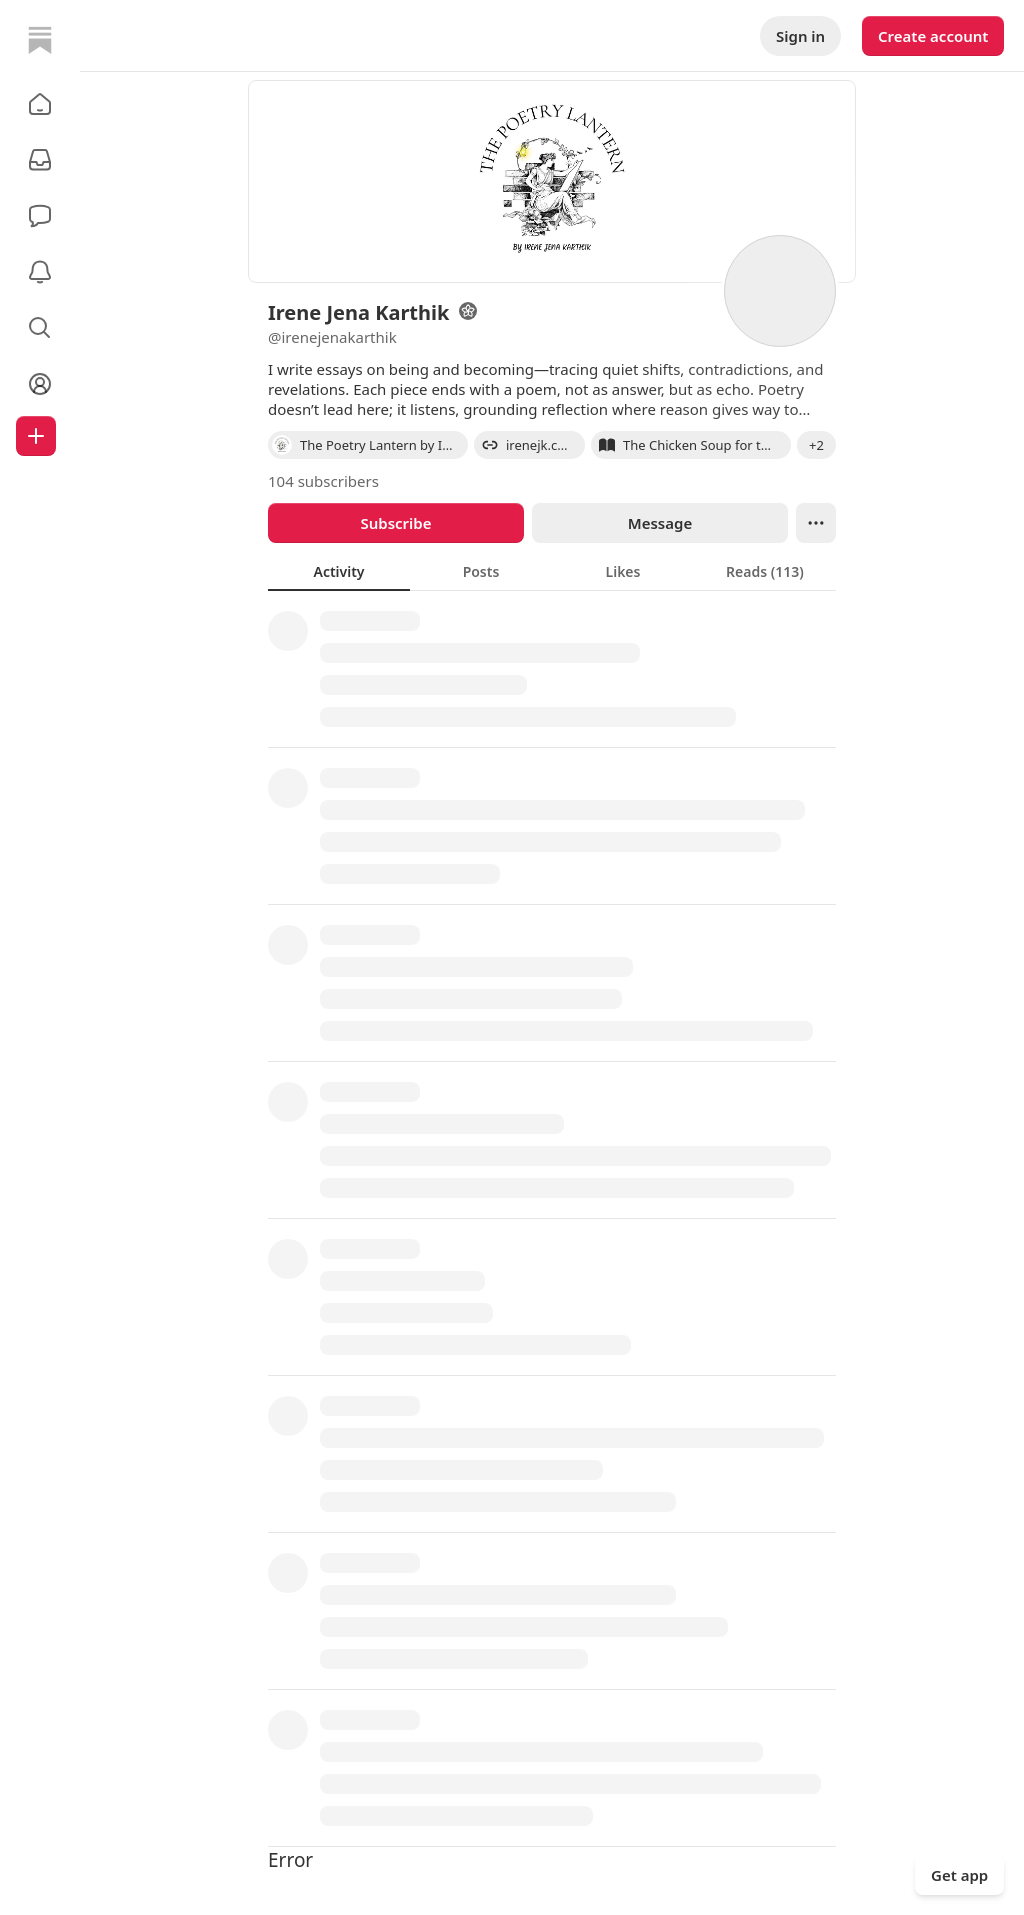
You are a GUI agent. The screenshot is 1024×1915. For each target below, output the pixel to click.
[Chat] (40, 216)
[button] (40, 104)
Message (660, 523)
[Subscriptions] (40, 160)
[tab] (339, 571)
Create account (933, 36)
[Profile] (40, 384)
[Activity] (40, 272)
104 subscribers (323, 481)
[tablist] (552, 571)
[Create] (36, 436)
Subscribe (395, 523)
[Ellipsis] (816, 523)
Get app (959, 1875)
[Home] (40, 40)
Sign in (800, 36)
